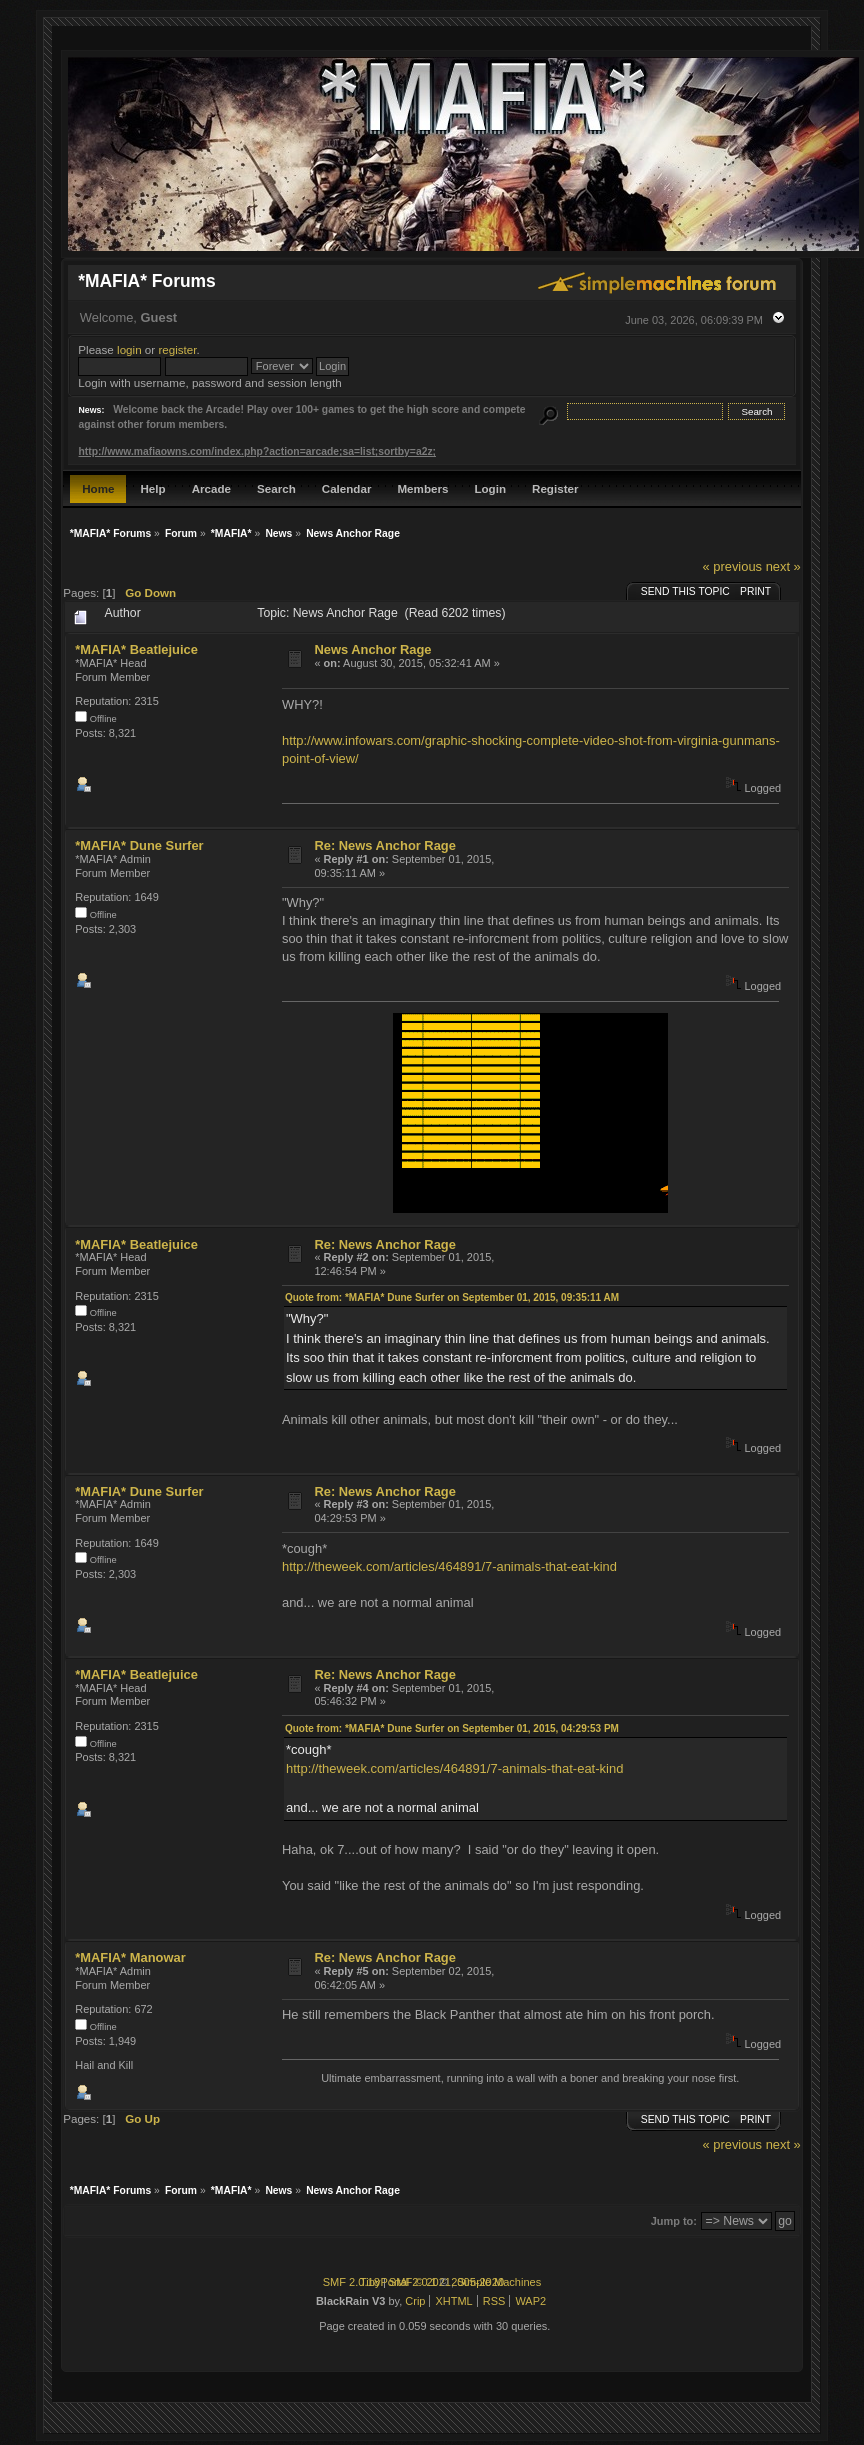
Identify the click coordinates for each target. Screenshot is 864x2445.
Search (276, 488)
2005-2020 (477, 2282)
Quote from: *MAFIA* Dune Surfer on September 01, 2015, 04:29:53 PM (452, 1728)
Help (152, 488)
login (129, 349)
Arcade (211, 488)
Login (490, 488)
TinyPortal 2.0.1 (398, 2282)
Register (555, 488)
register (177, 349)
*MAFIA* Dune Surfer (139, 845)
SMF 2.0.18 (351, 2282)
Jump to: (674, 2221)
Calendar (347, 488)
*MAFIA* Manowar (130, 1957)
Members (422, 488)
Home (98, 488)
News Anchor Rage (372, 649)
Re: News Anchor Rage (385, 845)
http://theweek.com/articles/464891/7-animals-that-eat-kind (449, 1566)
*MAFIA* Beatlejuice (136, 649)
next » (783, 566)
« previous (732, 566)
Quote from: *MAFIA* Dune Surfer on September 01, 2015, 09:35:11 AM (452, 1297)
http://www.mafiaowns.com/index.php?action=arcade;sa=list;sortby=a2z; (257, 451)
